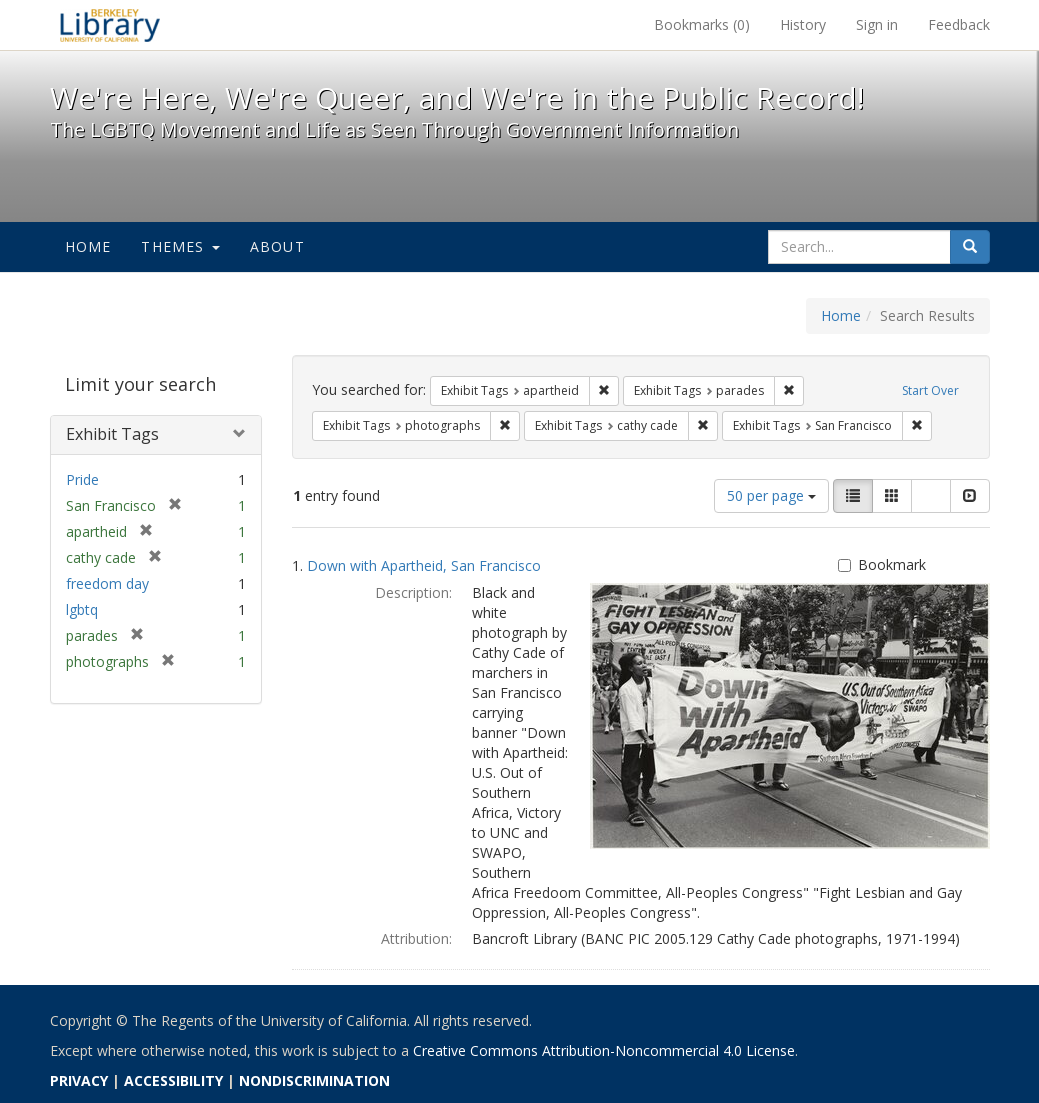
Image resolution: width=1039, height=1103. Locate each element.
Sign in (877, 24)
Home (88, 246)
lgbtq (82, 609)
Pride (82, 479)
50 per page (771, 495)
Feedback (959, 24)
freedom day (107, 583)
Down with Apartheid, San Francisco (424, 565)
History (803, 24)
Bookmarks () (702, 24)
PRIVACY (79, 1080)
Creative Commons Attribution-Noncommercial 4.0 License (604, 1050)
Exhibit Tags (112, 434)
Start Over (930, 390)
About (277, 246)
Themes (180, 246)
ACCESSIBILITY (173, 1080)
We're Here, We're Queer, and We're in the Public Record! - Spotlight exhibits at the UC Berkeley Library (110, 25)
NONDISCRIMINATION (314, 1080)
